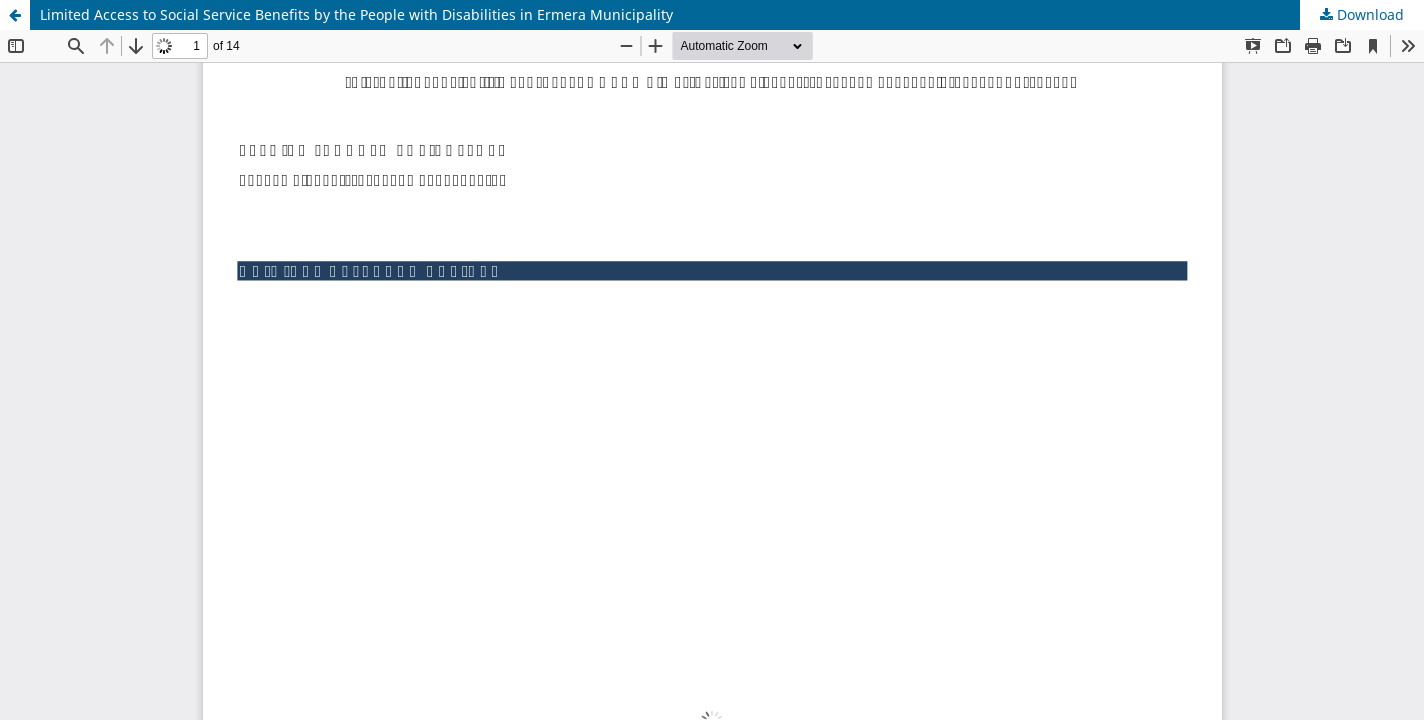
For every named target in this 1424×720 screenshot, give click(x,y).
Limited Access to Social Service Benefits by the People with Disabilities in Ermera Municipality (356, 14)
